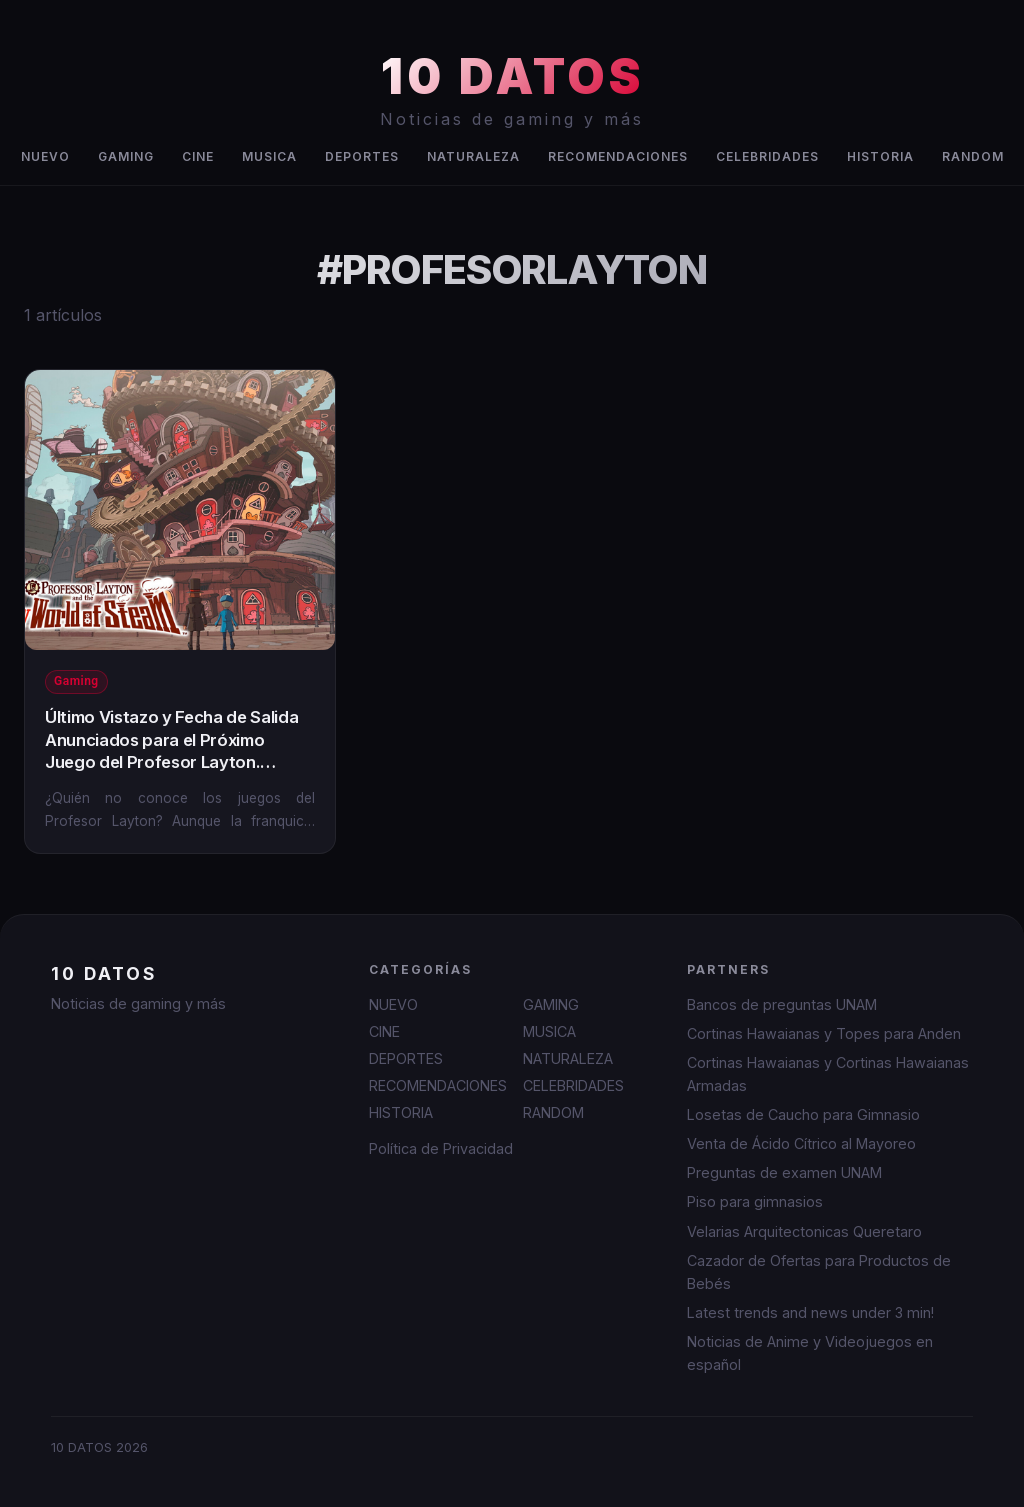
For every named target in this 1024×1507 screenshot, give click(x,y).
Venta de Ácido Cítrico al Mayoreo (801, 1143)
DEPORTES (362, 156)
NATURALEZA (473, 156)
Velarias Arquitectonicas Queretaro (804, 1231)
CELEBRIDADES (767, 156)
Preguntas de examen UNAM (784, 1172)
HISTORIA (880, 156)
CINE (198, 156)
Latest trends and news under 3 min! (810, 1312)
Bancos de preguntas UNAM (782, 1004)
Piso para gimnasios (755, 1201)
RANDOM (973, 156)
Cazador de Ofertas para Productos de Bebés (819, 1272)
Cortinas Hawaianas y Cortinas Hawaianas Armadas (828, 1074)
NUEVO (45, 156)
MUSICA (269, 156)
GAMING (126, 156)
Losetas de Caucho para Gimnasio (803, 1114)
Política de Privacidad (441, 1148)
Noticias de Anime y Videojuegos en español (810, 1353)
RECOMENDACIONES (618, 156)
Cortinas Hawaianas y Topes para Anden (824, 1033)
